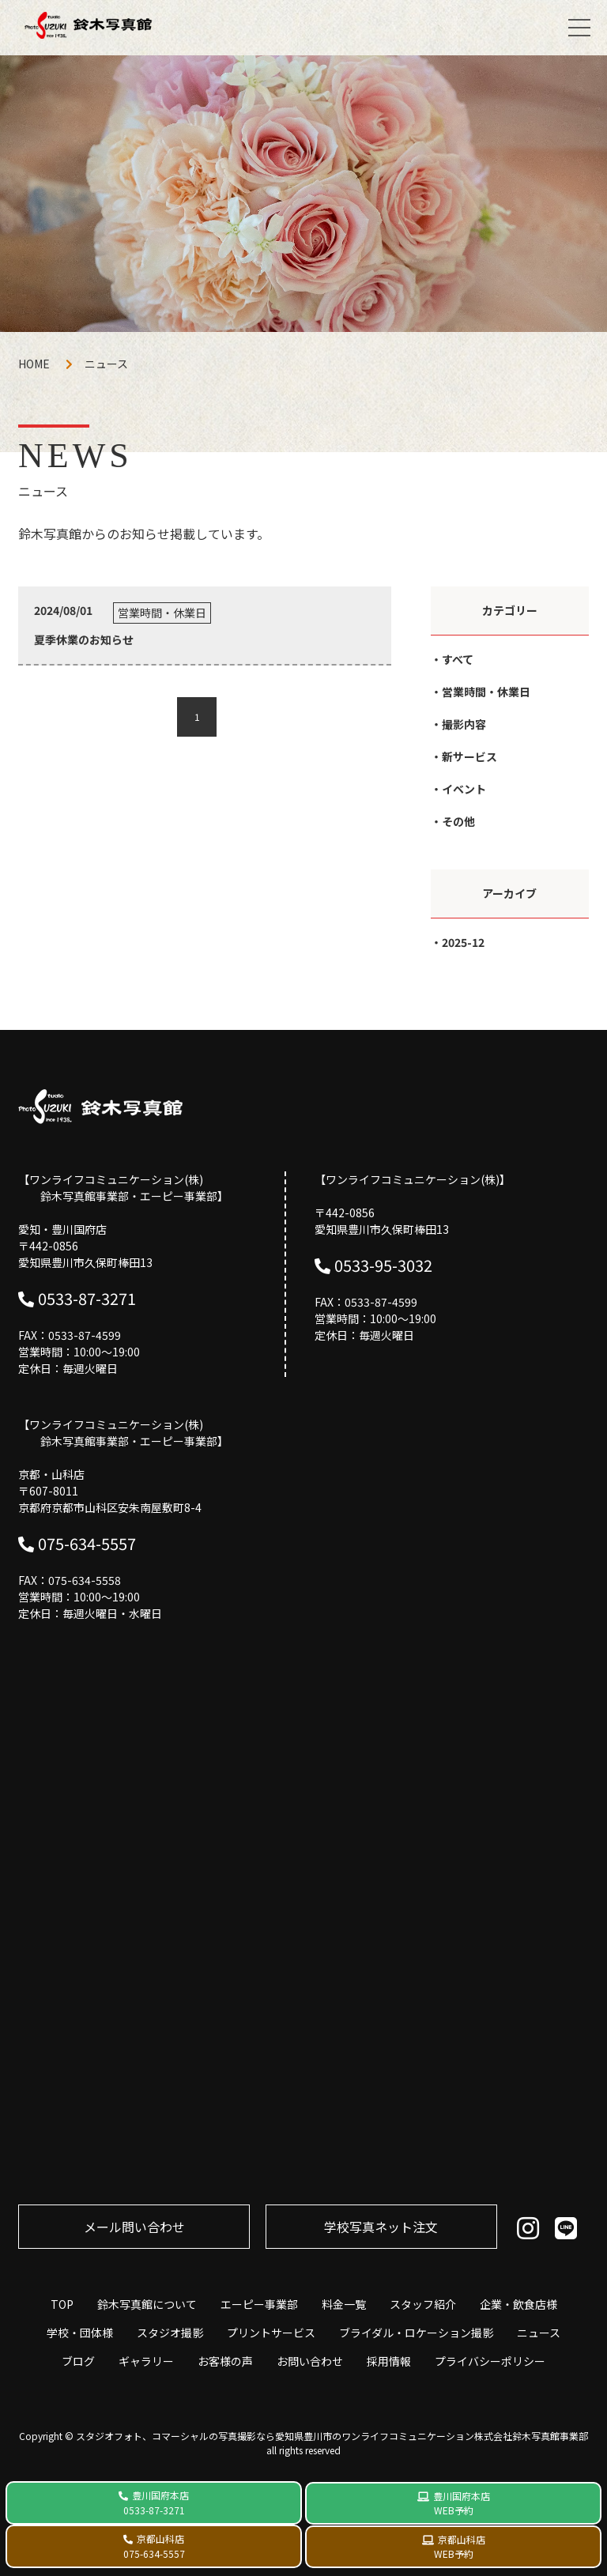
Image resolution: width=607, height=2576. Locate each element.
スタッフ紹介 (423, 2304)
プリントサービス (271, 2332)
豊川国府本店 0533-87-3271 (156, 2502)
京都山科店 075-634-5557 (154, 2546)
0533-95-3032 (383, 1265)
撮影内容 (464, 724)
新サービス (469, 756)
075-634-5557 (87, 1543)
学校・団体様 (80, 2332)
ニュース (538, 2332)
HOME (34, 364)
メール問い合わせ (134, 2226)
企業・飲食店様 (518, 2304)
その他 (458, 821)
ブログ (78, 2361)
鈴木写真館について (147, 2304)
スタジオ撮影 (170, 2332)
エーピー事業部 (259, 2304)
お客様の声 (225, 2361)
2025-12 (463, 942)
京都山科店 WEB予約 (459, 2546)
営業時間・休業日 (486, 692)
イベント (464, 789)
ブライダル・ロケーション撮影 (416, 2332)
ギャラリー (146, 2361)
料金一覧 (344, 2304)
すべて (457, 659)
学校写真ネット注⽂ (381, 2226)
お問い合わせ (310, 2361)
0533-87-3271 (87, 1298)
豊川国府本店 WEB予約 (461, 2503)
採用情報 (389, 2361)
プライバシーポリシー (490, 2361)
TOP (62, 2304)
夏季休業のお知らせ (84, 639)
